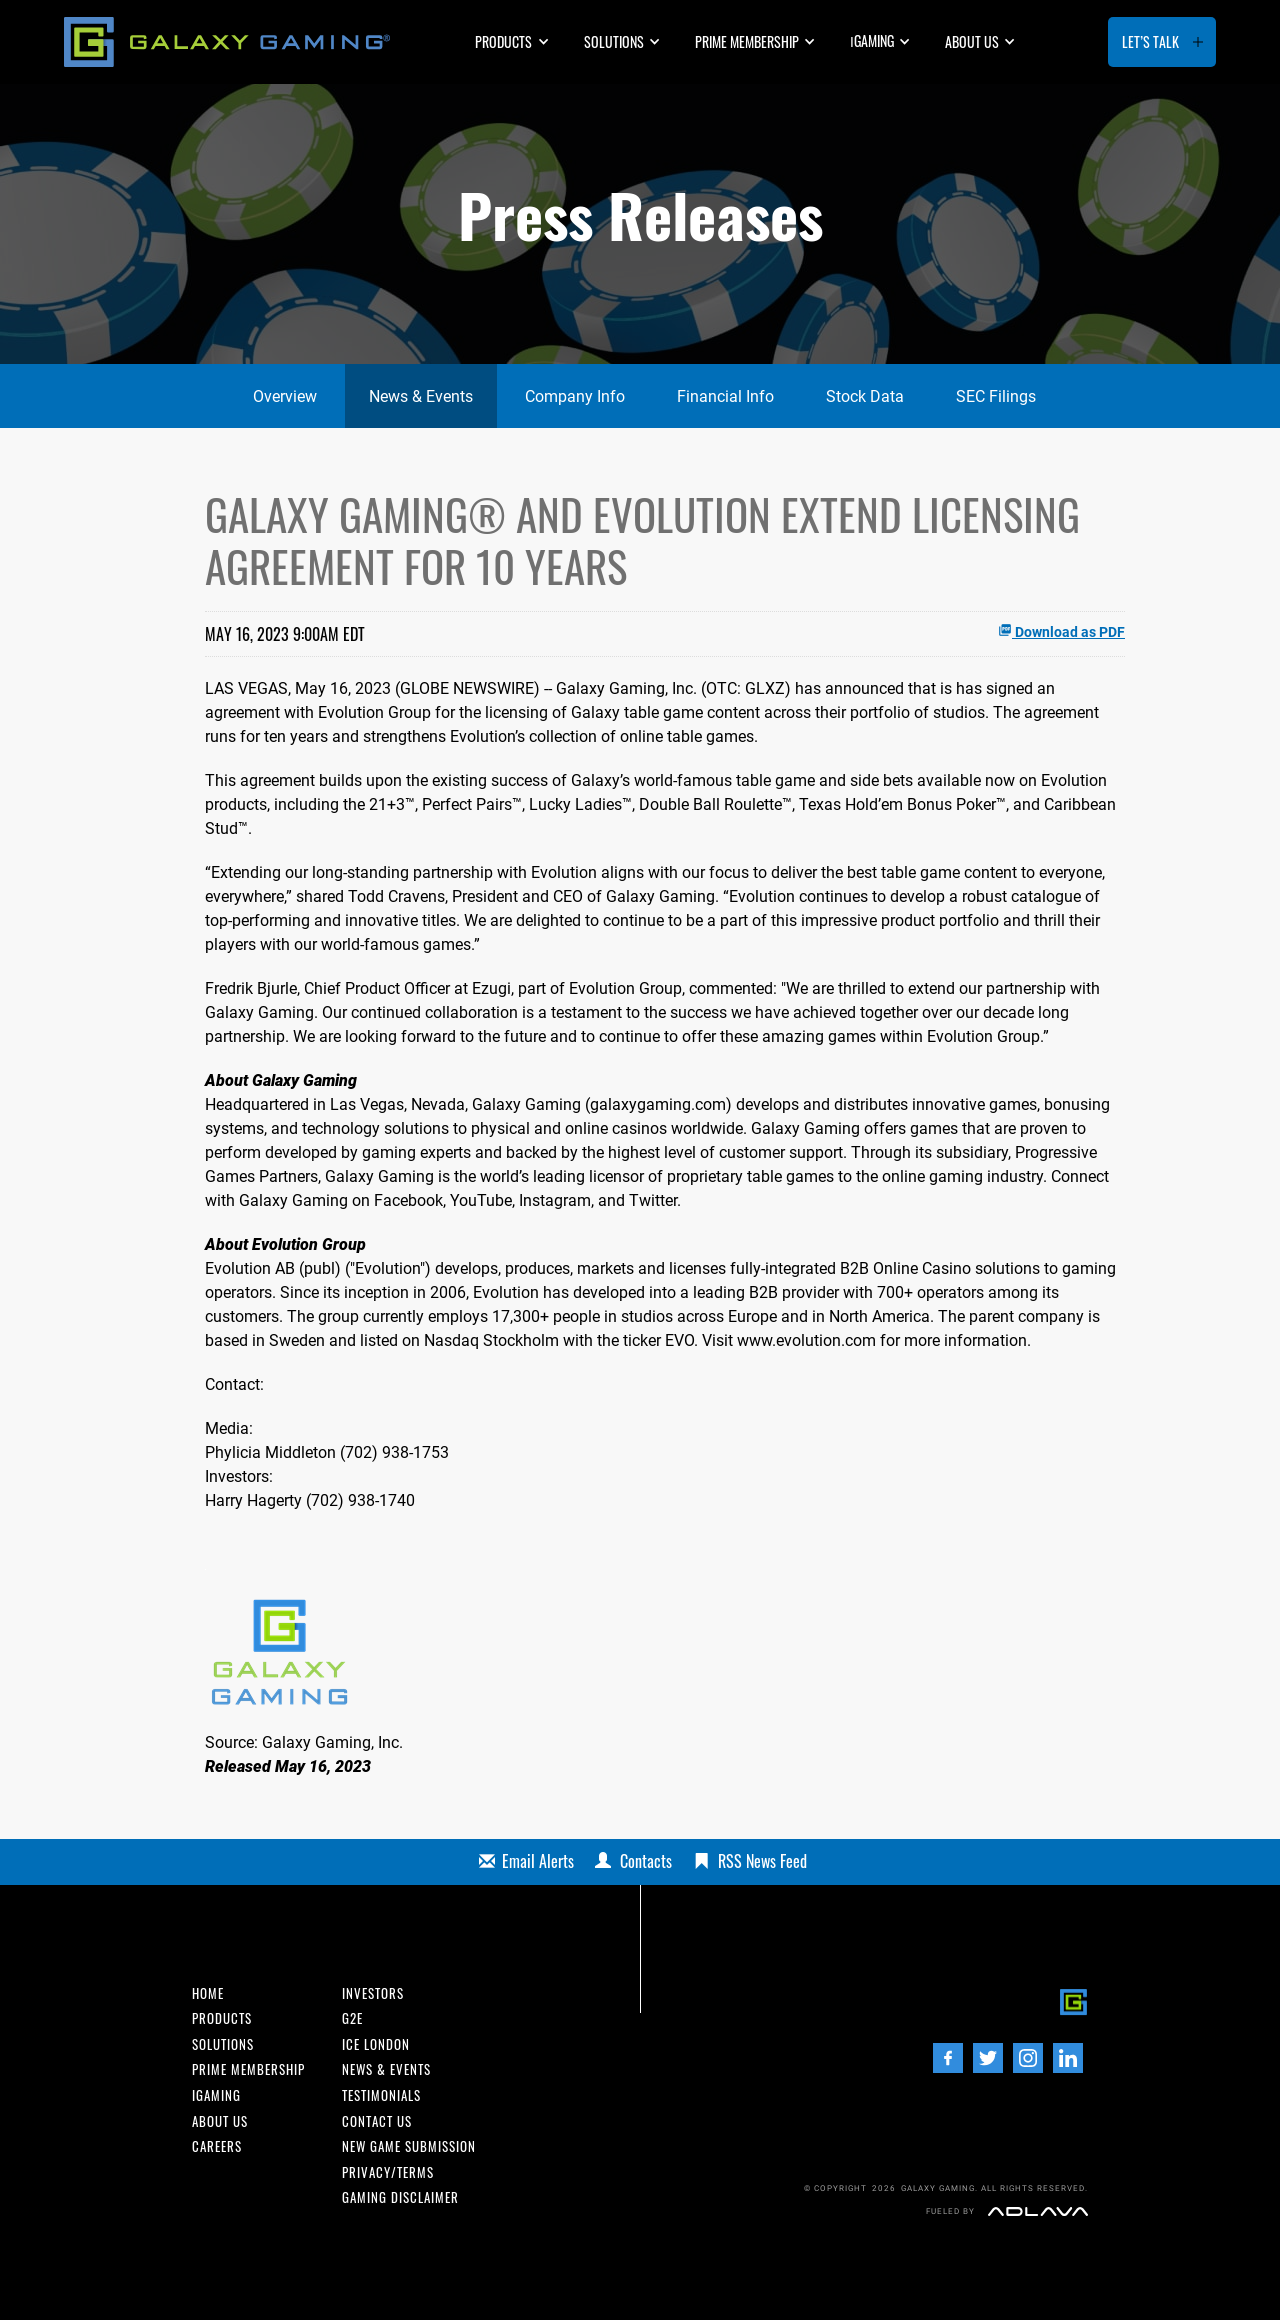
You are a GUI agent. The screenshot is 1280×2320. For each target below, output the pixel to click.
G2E (352, 2019)
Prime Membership (747, 41)
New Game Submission (409, 2147)
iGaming (216, 2096)
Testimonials (381, 2096)
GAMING (872, 40)
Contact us (377, 2122)
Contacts (646, 1861)
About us (972, 41)
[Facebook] (948, 2058)
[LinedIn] (1068, 2058)
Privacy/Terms (388, 2173)
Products (503, 41)
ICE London (376, 2045)
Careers (217, 2147)
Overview (285, 396)
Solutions (614, 41)
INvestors (373, 1994)
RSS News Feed (762, 1861)
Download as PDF (1061, 632)
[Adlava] (1038, 2211)
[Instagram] (1028, 2058)
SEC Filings (996, 396)
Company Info (575, 396)
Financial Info (725, 396)
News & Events (421, 396)
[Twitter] (988, 2058)
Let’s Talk (1150, 41)
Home (208, 1994)
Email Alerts (538, 1861)
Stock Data (865, 396)
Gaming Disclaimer (400, 2198)
